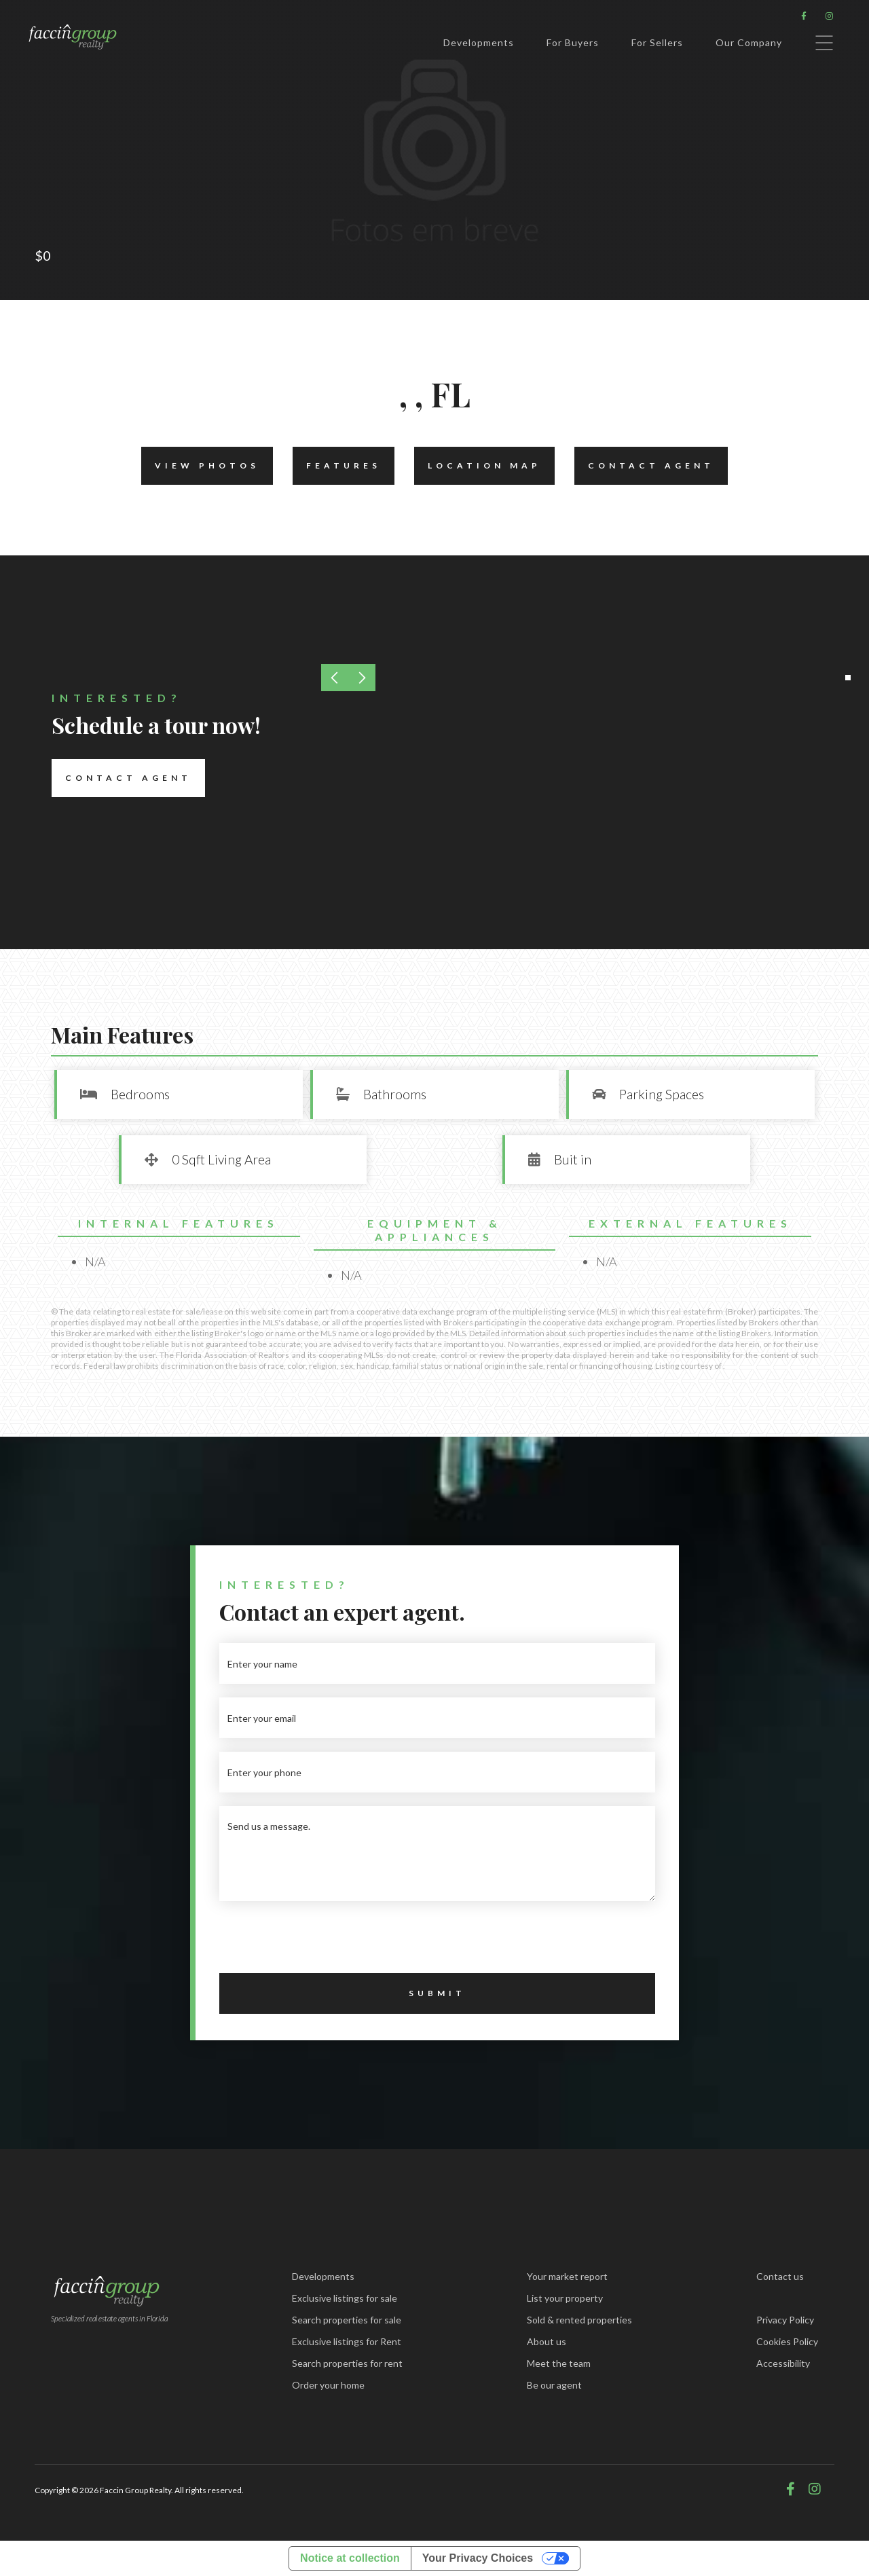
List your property (565, 2298)
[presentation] (322, 1941)
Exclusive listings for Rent (346, 2341)
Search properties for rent (347, 2363)
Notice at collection (350, 2558)
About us (546, 2341)
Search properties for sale (346, 2319)
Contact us (780, 2276)
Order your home (328, 2385)
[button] (848, 677)
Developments (478, 42)
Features (337, 466)
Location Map (477, 466)
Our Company (749, 42)
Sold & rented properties (579, 2319)
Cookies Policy (787, 2341)
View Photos (200, 466)
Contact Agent (644, 466)
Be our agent (554, 2385)
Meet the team (559, 2363)
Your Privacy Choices (477, 2558)
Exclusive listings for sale (344, 2298)
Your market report (567, 2276)
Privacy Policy (785, 2319)
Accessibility (783, 2363)
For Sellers (657, 42)
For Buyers (573, 42)
